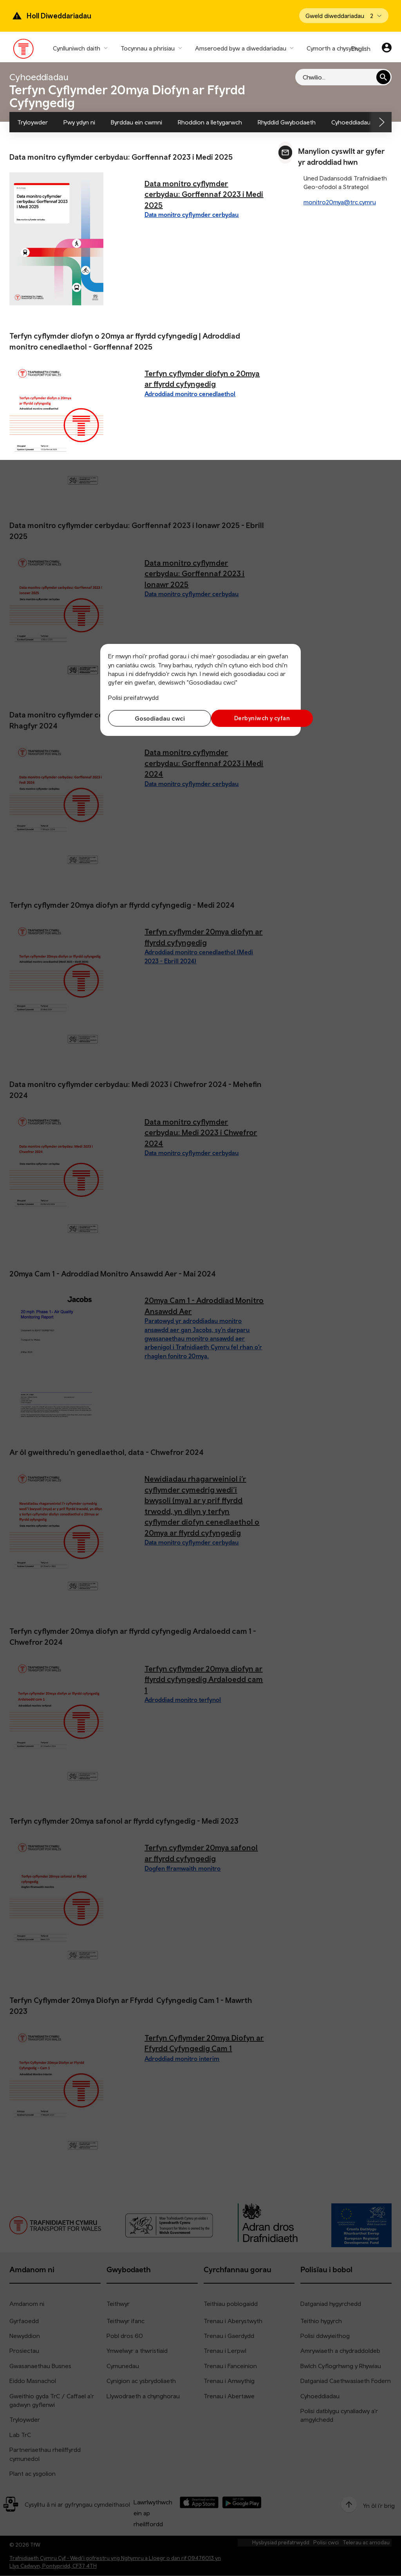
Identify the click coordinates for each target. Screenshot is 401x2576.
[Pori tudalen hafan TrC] (23, 50)
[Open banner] (343, 15)
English (360, 48)
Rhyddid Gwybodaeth (287, 122)
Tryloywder (32, 122)
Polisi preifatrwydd (133, 697)
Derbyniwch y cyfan (248, 718)
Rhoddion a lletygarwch (210, 122)
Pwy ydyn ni (79, 122)
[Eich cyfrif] (387, 48)
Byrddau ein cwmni (136, 122)
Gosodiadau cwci (152, 718)
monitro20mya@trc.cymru (339, 202)
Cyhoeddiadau (350, 122)
